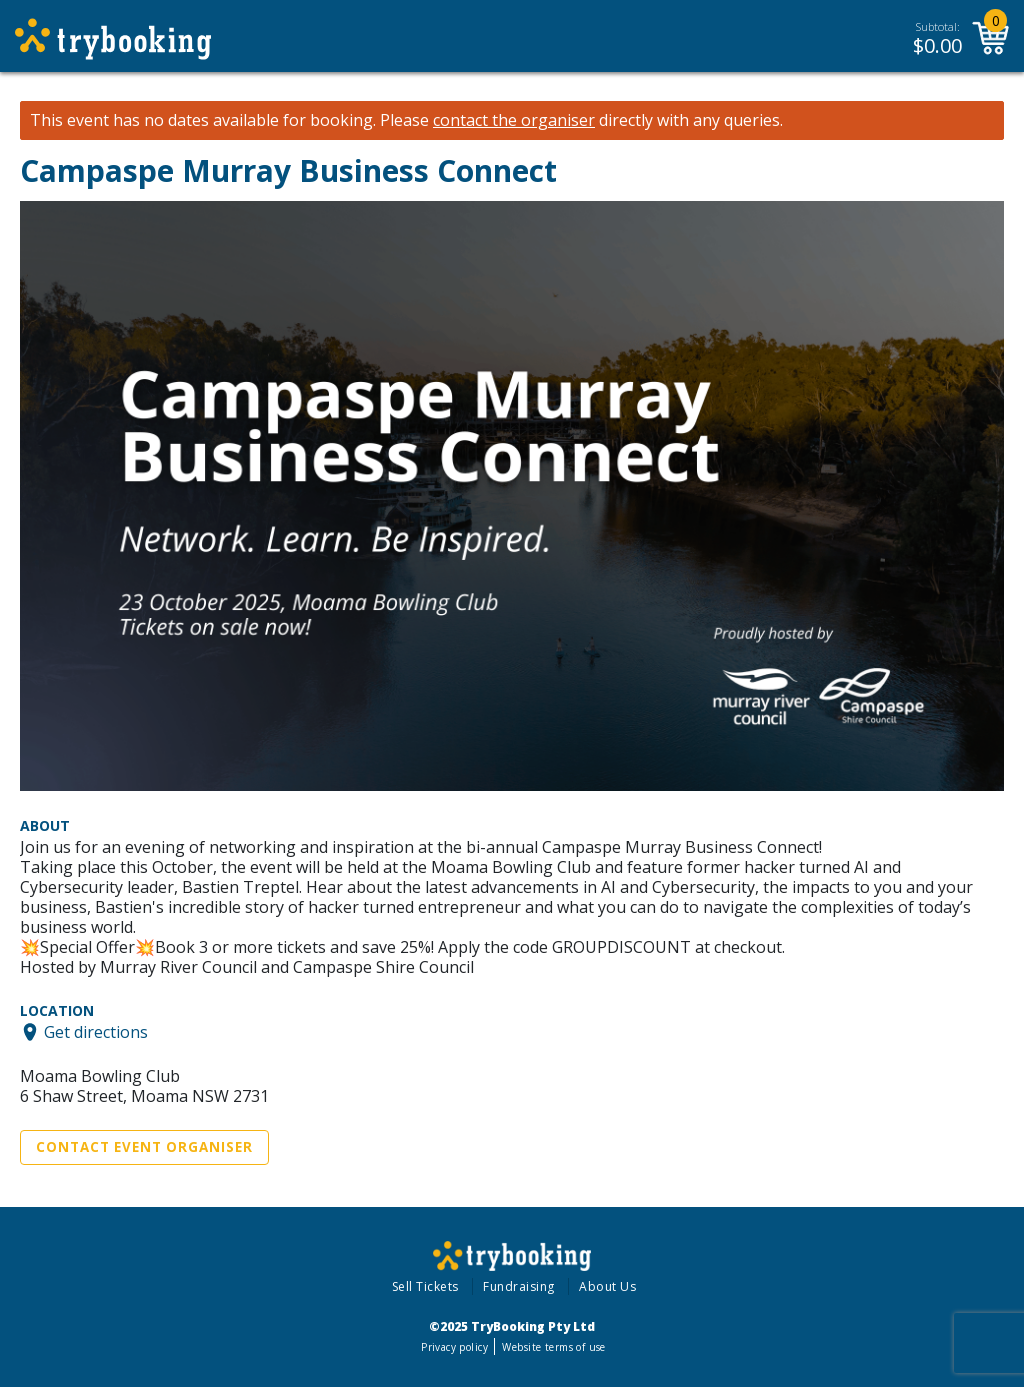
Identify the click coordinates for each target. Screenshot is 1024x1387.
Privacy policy (454, 1347)
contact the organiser (514, 120)
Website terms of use (553, 1347)
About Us (607, 1286)
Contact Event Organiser (144, 1147)
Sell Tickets (425, 1286)
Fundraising (519, 1286)
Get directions (96, 1032)
